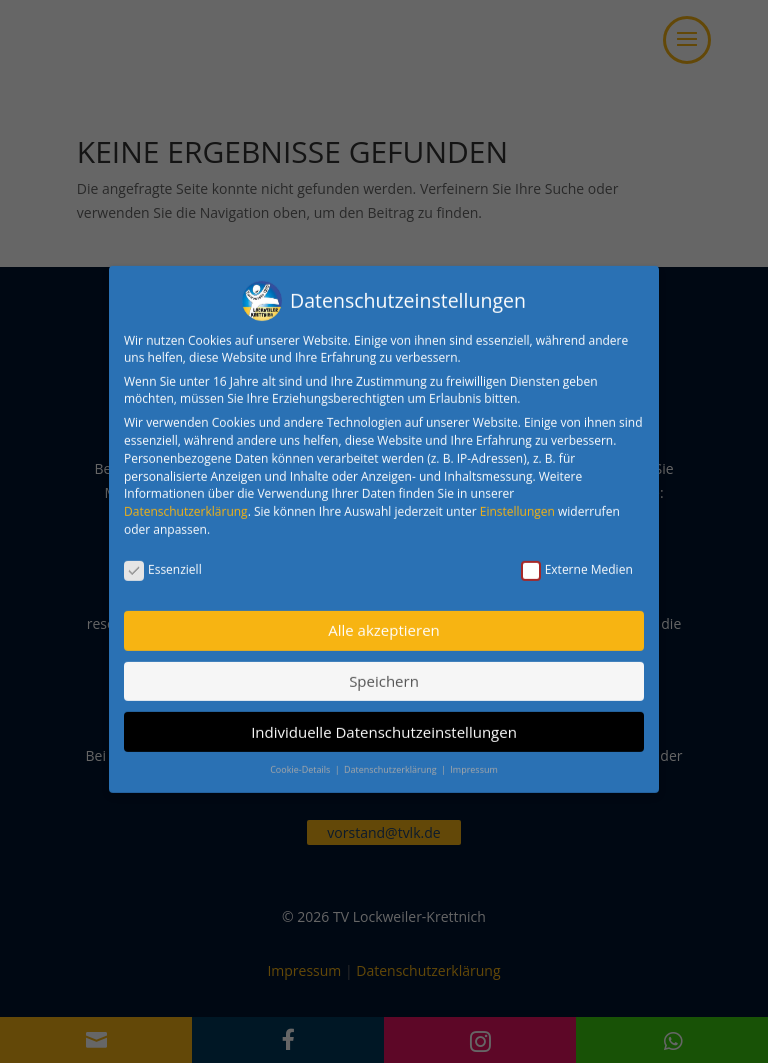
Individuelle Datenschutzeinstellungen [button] (384, 721)
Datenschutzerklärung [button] (391, 758)
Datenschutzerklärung (186, 500)
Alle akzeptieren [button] (384, 620)
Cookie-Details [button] (301, 758)
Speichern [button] (384, 670)
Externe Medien (577, 558)
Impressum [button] (474, 758)
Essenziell (163, 558)
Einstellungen (517, 500)
